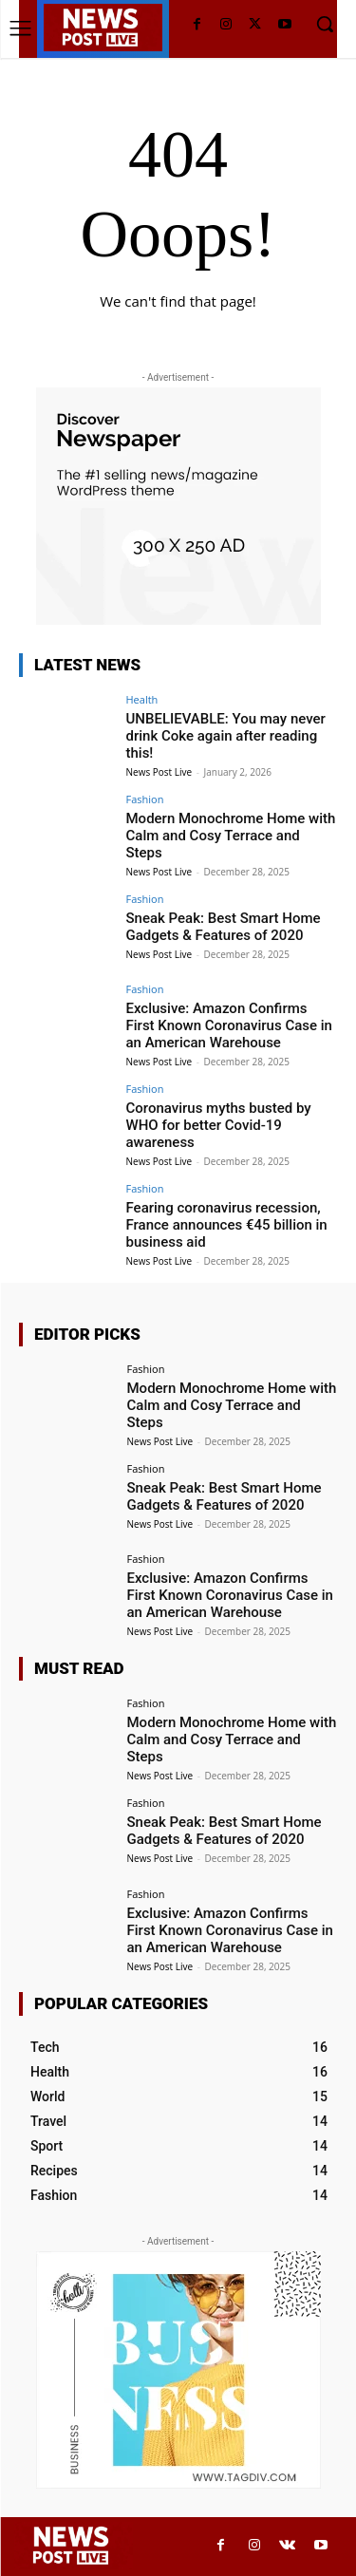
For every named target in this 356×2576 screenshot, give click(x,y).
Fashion (145, 799)
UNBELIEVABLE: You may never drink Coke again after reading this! (226, 736)
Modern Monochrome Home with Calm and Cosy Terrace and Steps (231, 835)
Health (142, 699)
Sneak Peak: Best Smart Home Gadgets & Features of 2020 (223, 927)
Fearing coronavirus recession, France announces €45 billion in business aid (227, 1224)
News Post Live (159, 772)
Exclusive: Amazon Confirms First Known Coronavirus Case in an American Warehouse (229, 1025)
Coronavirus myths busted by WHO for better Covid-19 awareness (218, 1125)
